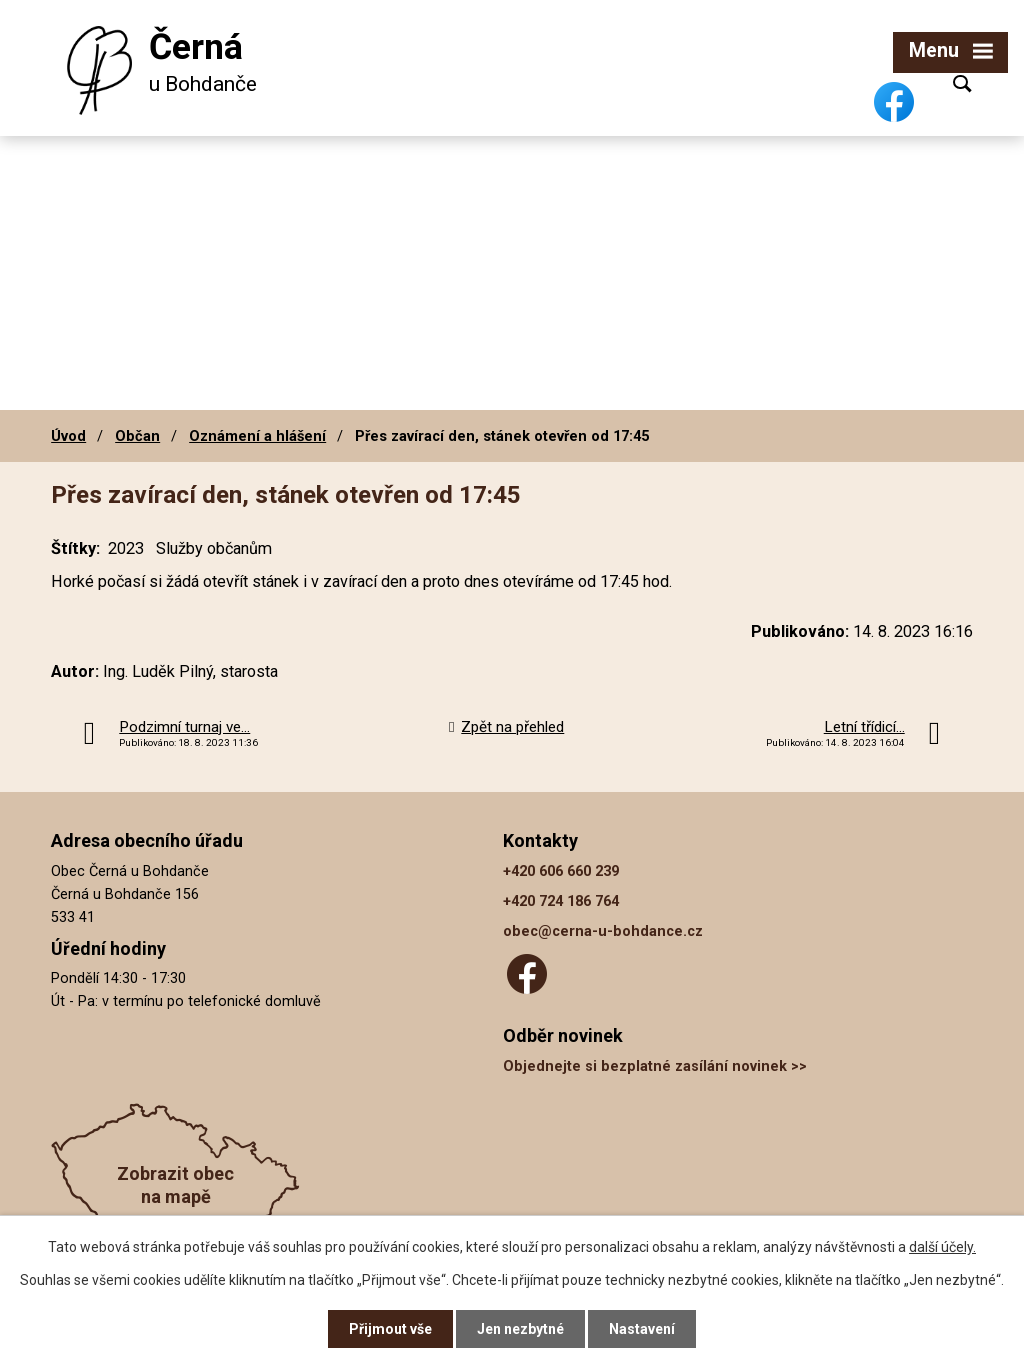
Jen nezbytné (520, 1329)
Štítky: (75, 548)
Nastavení (642, 1329)
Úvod (68, 436)
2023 (126, 548)
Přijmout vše (390, 1329)
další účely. (942, 1247)
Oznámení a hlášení (257, 436)
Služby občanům (214, 548)
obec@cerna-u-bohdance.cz (603, 931)
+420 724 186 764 (561, 901)
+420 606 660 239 (561, 871)
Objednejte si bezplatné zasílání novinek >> (655, 1066)
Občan (137, 436)
